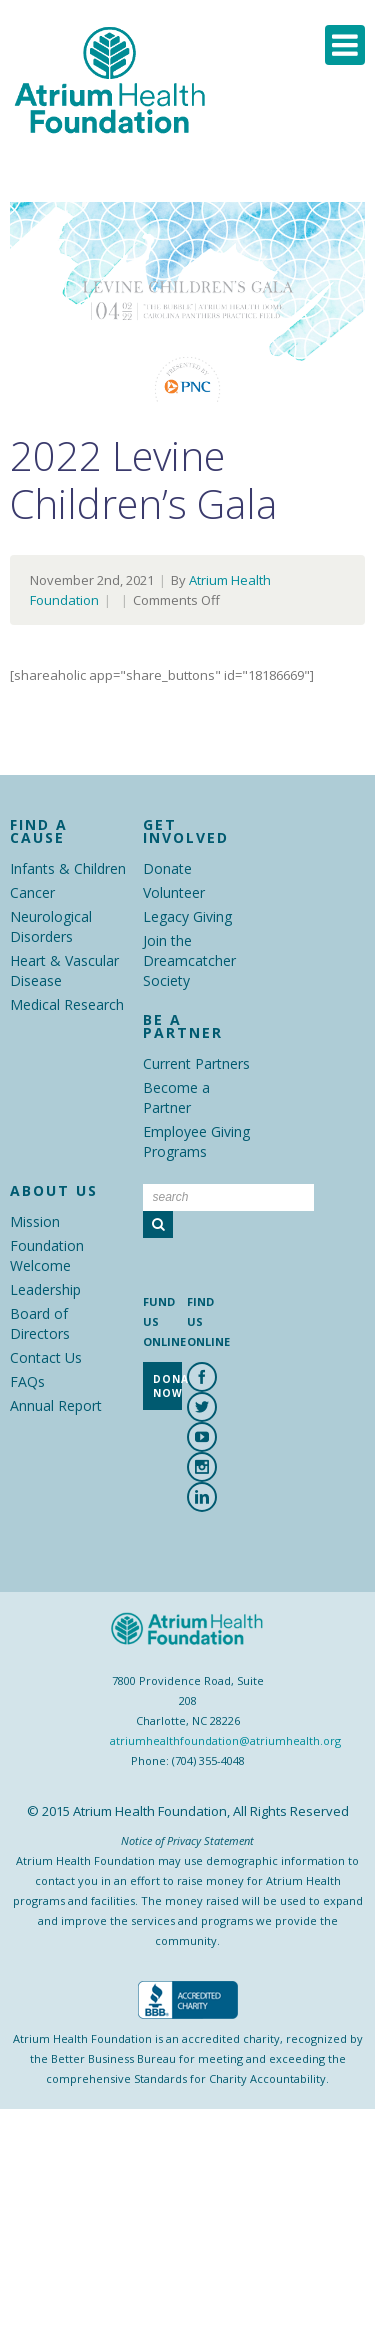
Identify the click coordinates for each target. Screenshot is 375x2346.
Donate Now (167, 1386)
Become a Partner (176, 1097)
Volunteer (174, 892)
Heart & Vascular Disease (64, 970)
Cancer (32, 892)
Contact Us (46, 1357)
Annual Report (56, 1405)
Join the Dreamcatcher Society (189, 960)
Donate (167, 868)
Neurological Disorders (51, 926)
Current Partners (196, 1063)
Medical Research (67, 1004)
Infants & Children (68, 868)
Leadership (45, 1289)
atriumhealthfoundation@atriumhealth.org (225, 1740)
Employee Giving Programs (196, 1141)
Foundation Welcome (47, 1255)
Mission (35, 1221)
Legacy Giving (187, 916)
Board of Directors (40, 1323)
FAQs (27, 1381)
